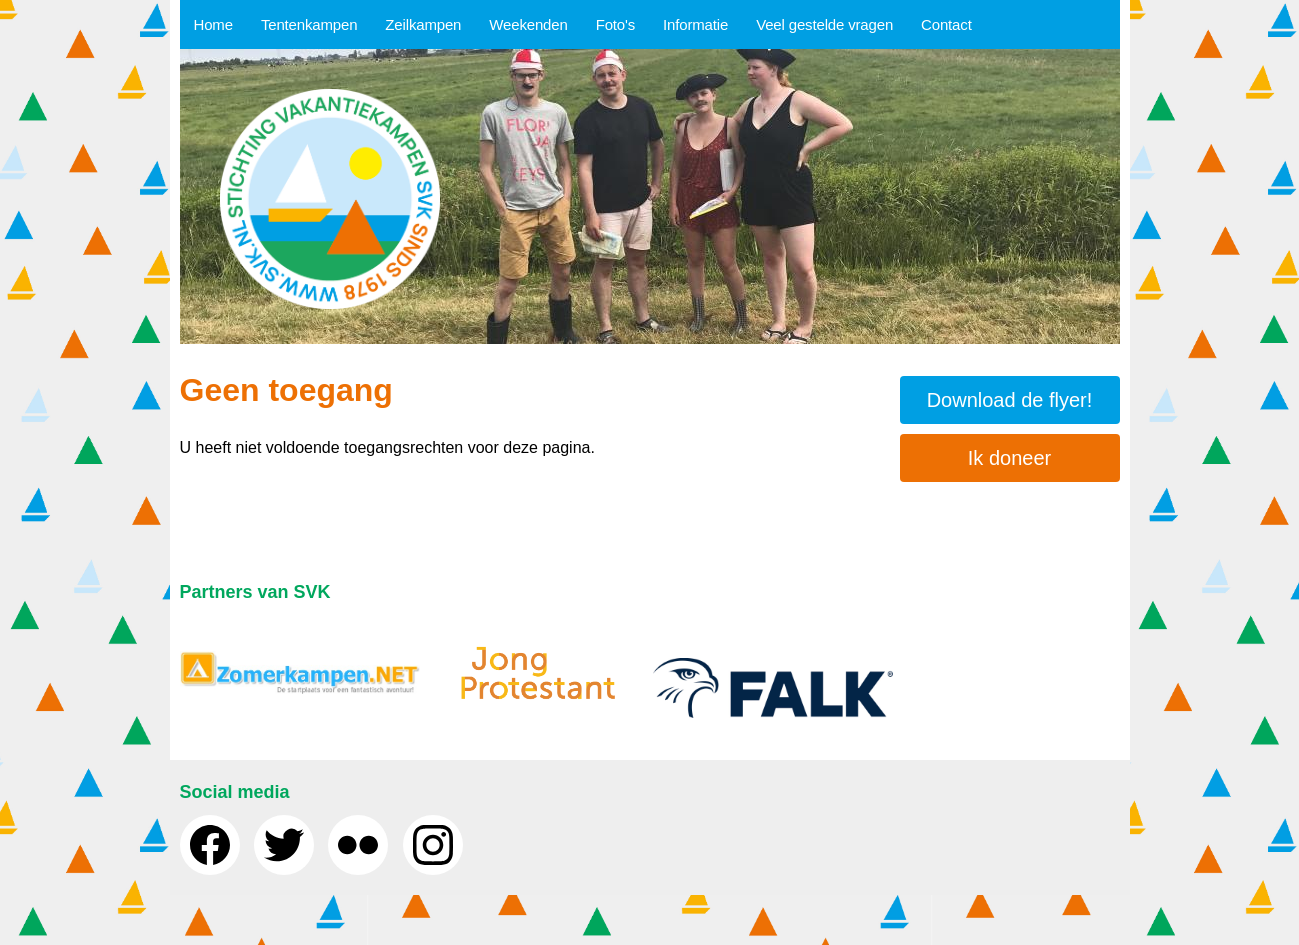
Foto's (615, 24)
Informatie (695, 24)
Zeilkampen (423, 24)
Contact (946, 24)
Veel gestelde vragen (824, 24)
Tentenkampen (309, 24)
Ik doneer (1009, 458)
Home (213, 24)
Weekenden (528, 24)
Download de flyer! (1010, 400)
